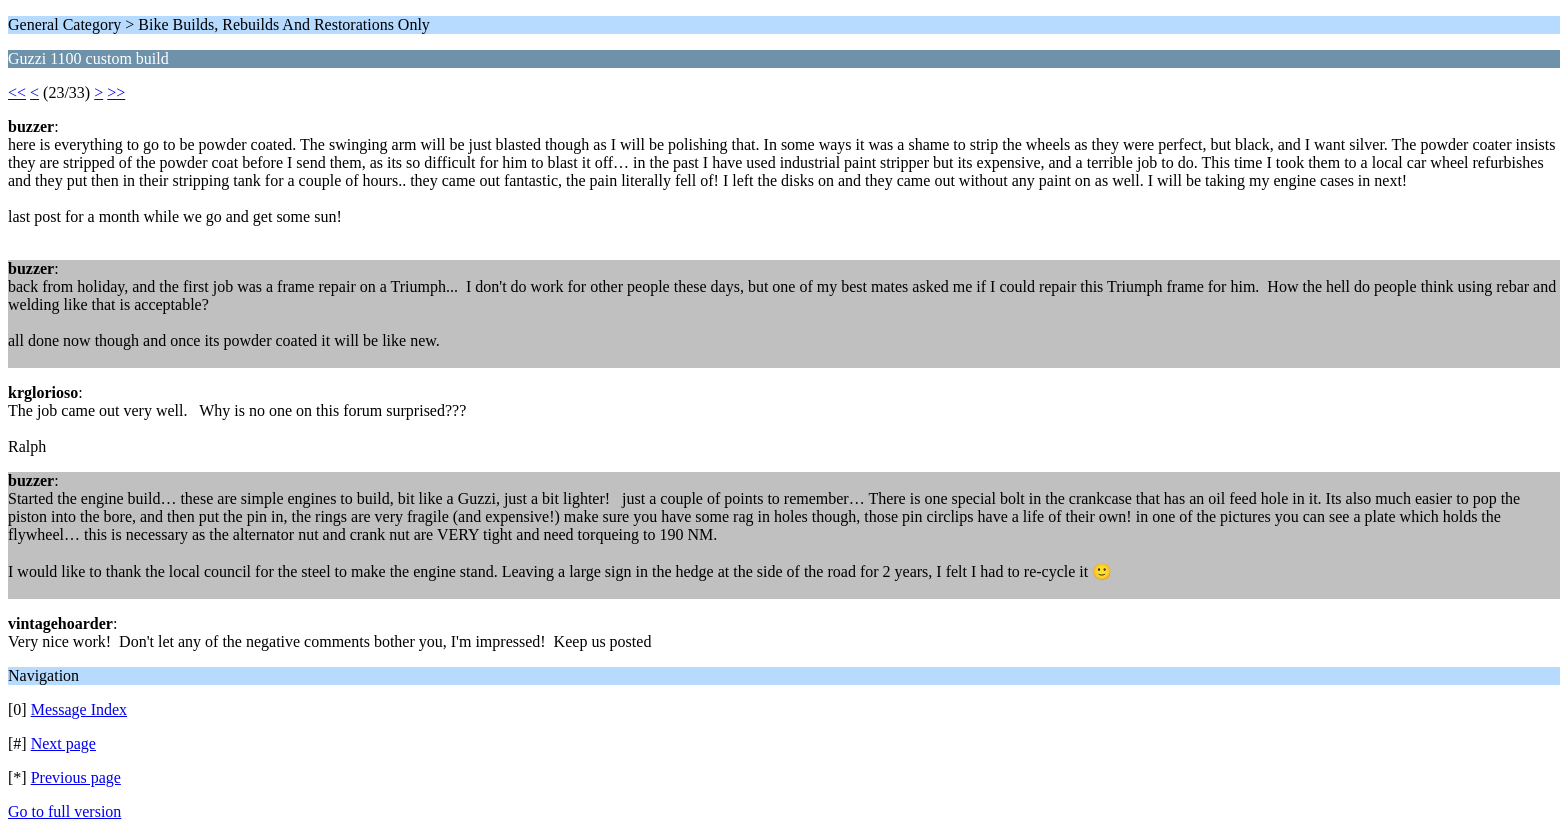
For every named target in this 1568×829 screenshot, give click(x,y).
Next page (63, 743)
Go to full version (64, 811)
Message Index (79, 709)
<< (17, 92)
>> (116, 92)
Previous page (76, 777)
